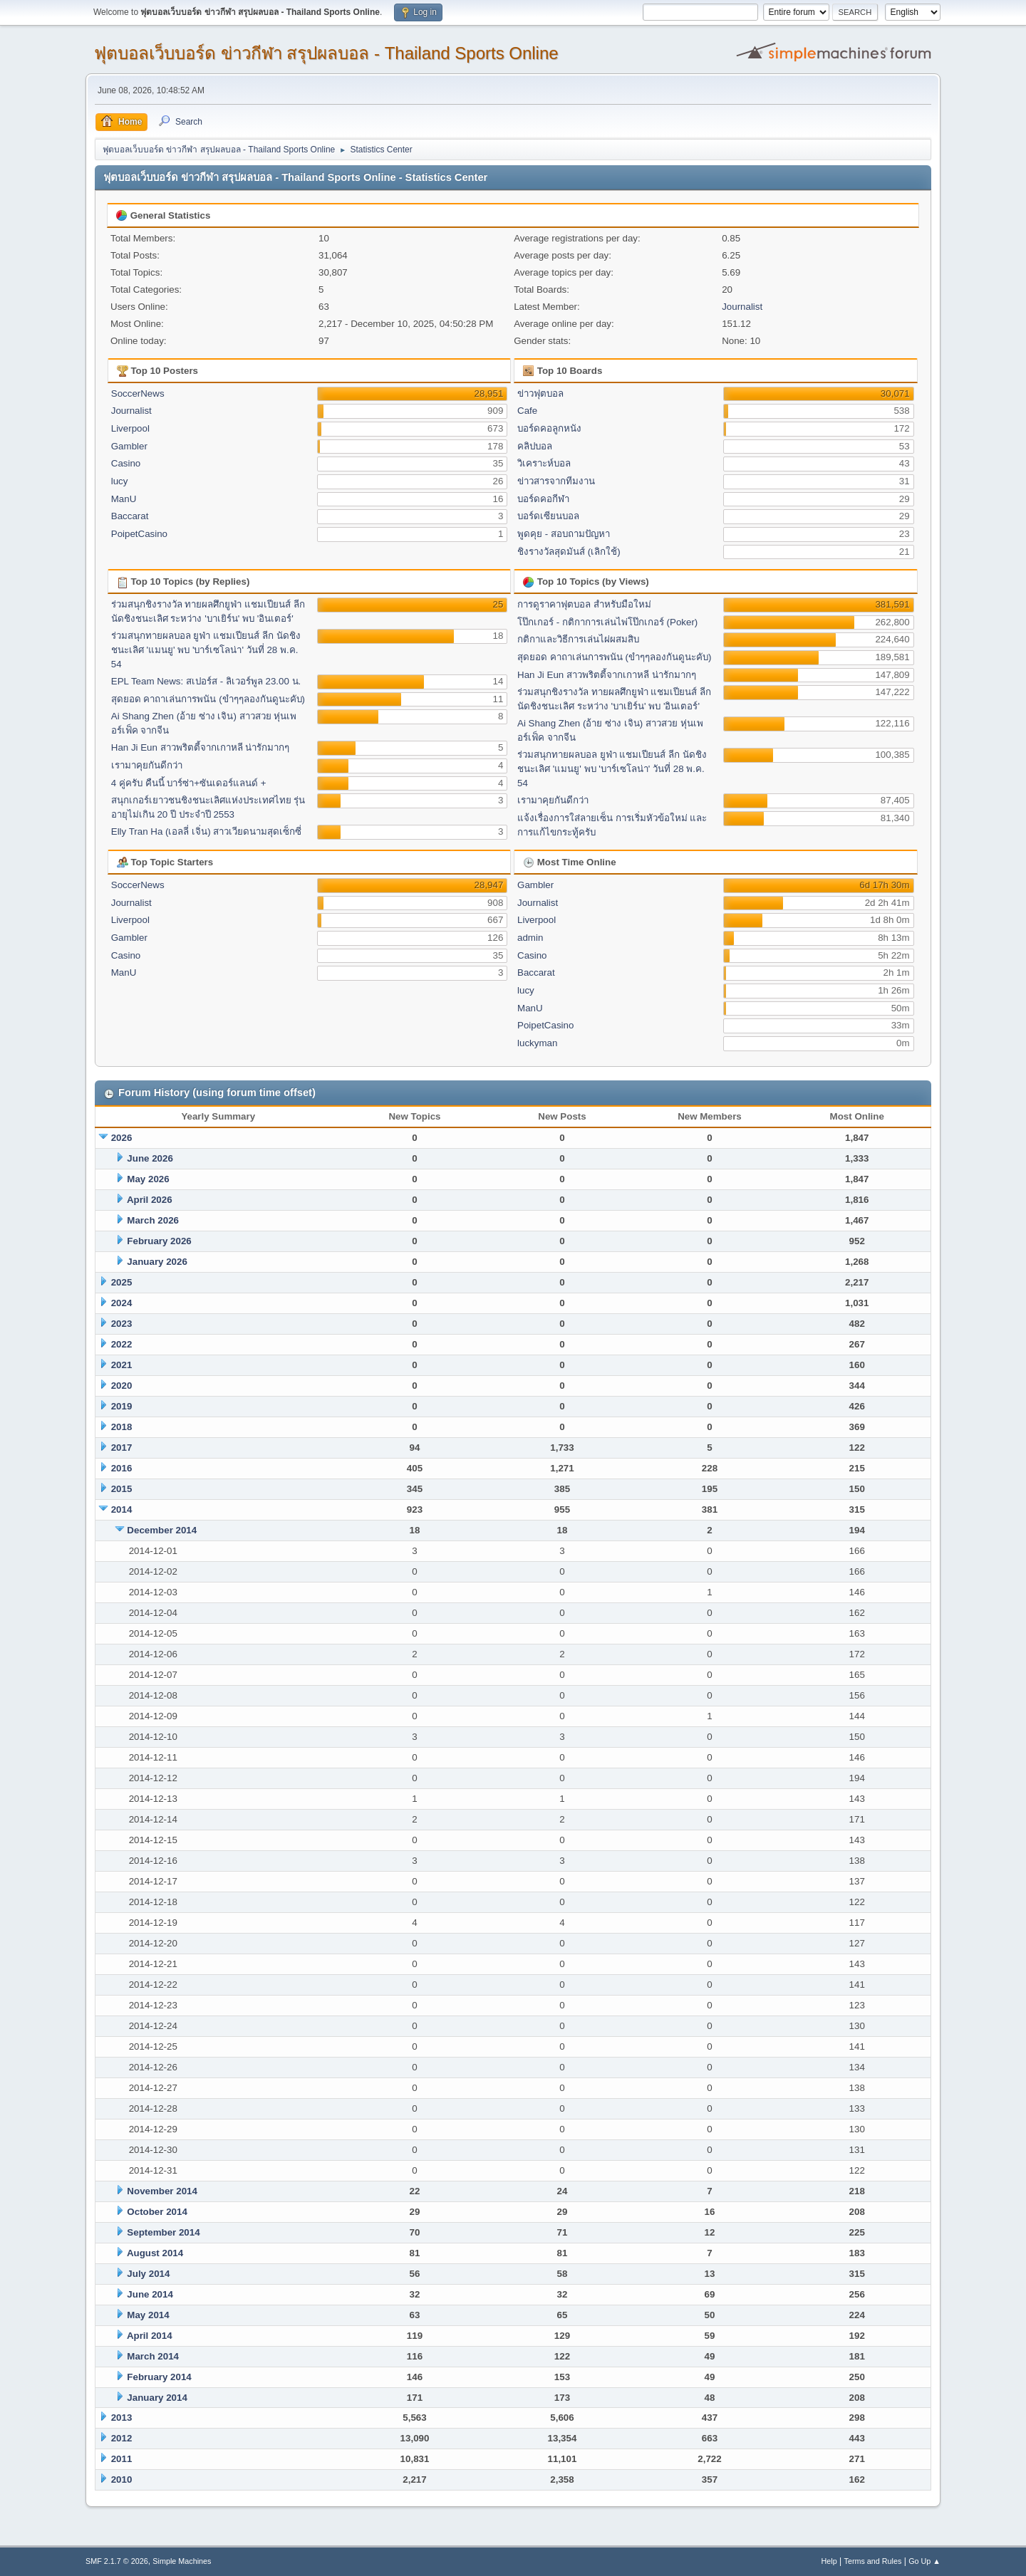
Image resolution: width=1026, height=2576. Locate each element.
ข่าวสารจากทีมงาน (556, 481)
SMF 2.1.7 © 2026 (117, 2561)
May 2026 (148, 1179)
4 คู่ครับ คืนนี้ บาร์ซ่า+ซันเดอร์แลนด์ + (188, 783)
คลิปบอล (534, 446)
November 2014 (162, 2191)
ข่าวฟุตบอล (540, 393)
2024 (122, 1303)
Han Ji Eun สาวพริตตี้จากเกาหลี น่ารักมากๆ (200, 747)
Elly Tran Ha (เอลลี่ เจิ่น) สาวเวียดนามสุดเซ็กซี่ (206, 831)
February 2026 (159, 1241)
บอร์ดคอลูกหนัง (549, 428)
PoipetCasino (139, 533)
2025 (122, 1282)
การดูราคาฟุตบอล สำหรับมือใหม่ (584, 604)
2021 (122, 1365)
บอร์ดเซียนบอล (548, 516)
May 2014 (148, 2315)
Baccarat (130, 516)
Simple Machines (181, 2561)
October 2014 (157, 2211)
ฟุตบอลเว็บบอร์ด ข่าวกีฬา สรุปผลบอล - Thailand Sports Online (326, 53)
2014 (122, 1509)
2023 (122, 1323)
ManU (124, 499)
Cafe (527, 410)
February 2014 (159, 2377)
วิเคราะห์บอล (544, 463)
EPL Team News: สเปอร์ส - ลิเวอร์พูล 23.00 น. (206, 681)
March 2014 (153, 2356)
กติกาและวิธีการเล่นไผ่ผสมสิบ (578, 639)
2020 (122, 1385)
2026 (122, 1137)
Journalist (742, 306)
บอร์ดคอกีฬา (543, 499)
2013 (122, 2417)
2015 (122, 1488)
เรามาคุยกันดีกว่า (146, 765)
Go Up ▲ (924, 2561)
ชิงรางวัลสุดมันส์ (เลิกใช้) (569, 551)
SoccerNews (138, 393)
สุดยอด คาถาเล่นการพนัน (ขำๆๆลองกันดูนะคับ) (208, 699)
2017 (122, 1447)
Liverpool (130, 428)
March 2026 (153, 1220)
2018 (122, 1427)
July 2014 (148, 2273)
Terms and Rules (873, 2561)
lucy (119, 481)
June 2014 (149, 2294)
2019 (122, 1406)
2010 (122, 2479)
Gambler (129, 446)
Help (829, 2561)
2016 (122, 1468)
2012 (122, 2438)
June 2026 (149, 1158)
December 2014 (162, 1530)
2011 (122, 2459)
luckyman (537, 1043)
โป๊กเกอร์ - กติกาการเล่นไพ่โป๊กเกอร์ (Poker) (607, 622)
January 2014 (157, 2397)
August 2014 (155, 2253)
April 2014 (149, 2335)
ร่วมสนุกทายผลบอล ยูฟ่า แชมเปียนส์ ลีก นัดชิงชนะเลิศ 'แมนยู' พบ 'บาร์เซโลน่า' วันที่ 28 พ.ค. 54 (206, 649)
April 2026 (149, 1199)
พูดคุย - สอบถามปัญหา (563, 533)
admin (530, 937)
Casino (126, 463)
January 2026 (157, 1261)
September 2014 (163, 2232)
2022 (122, 1344)
